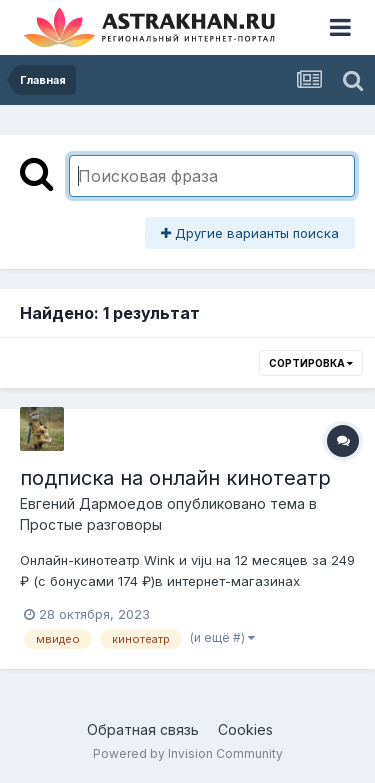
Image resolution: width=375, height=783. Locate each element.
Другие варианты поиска (250, 233)
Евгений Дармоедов (91, 503)
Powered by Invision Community (188, 753)
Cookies (245, 729)
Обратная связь (143, 729)
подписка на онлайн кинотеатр (175, 478)
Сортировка (311, 363)
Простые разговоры (91, 524)
